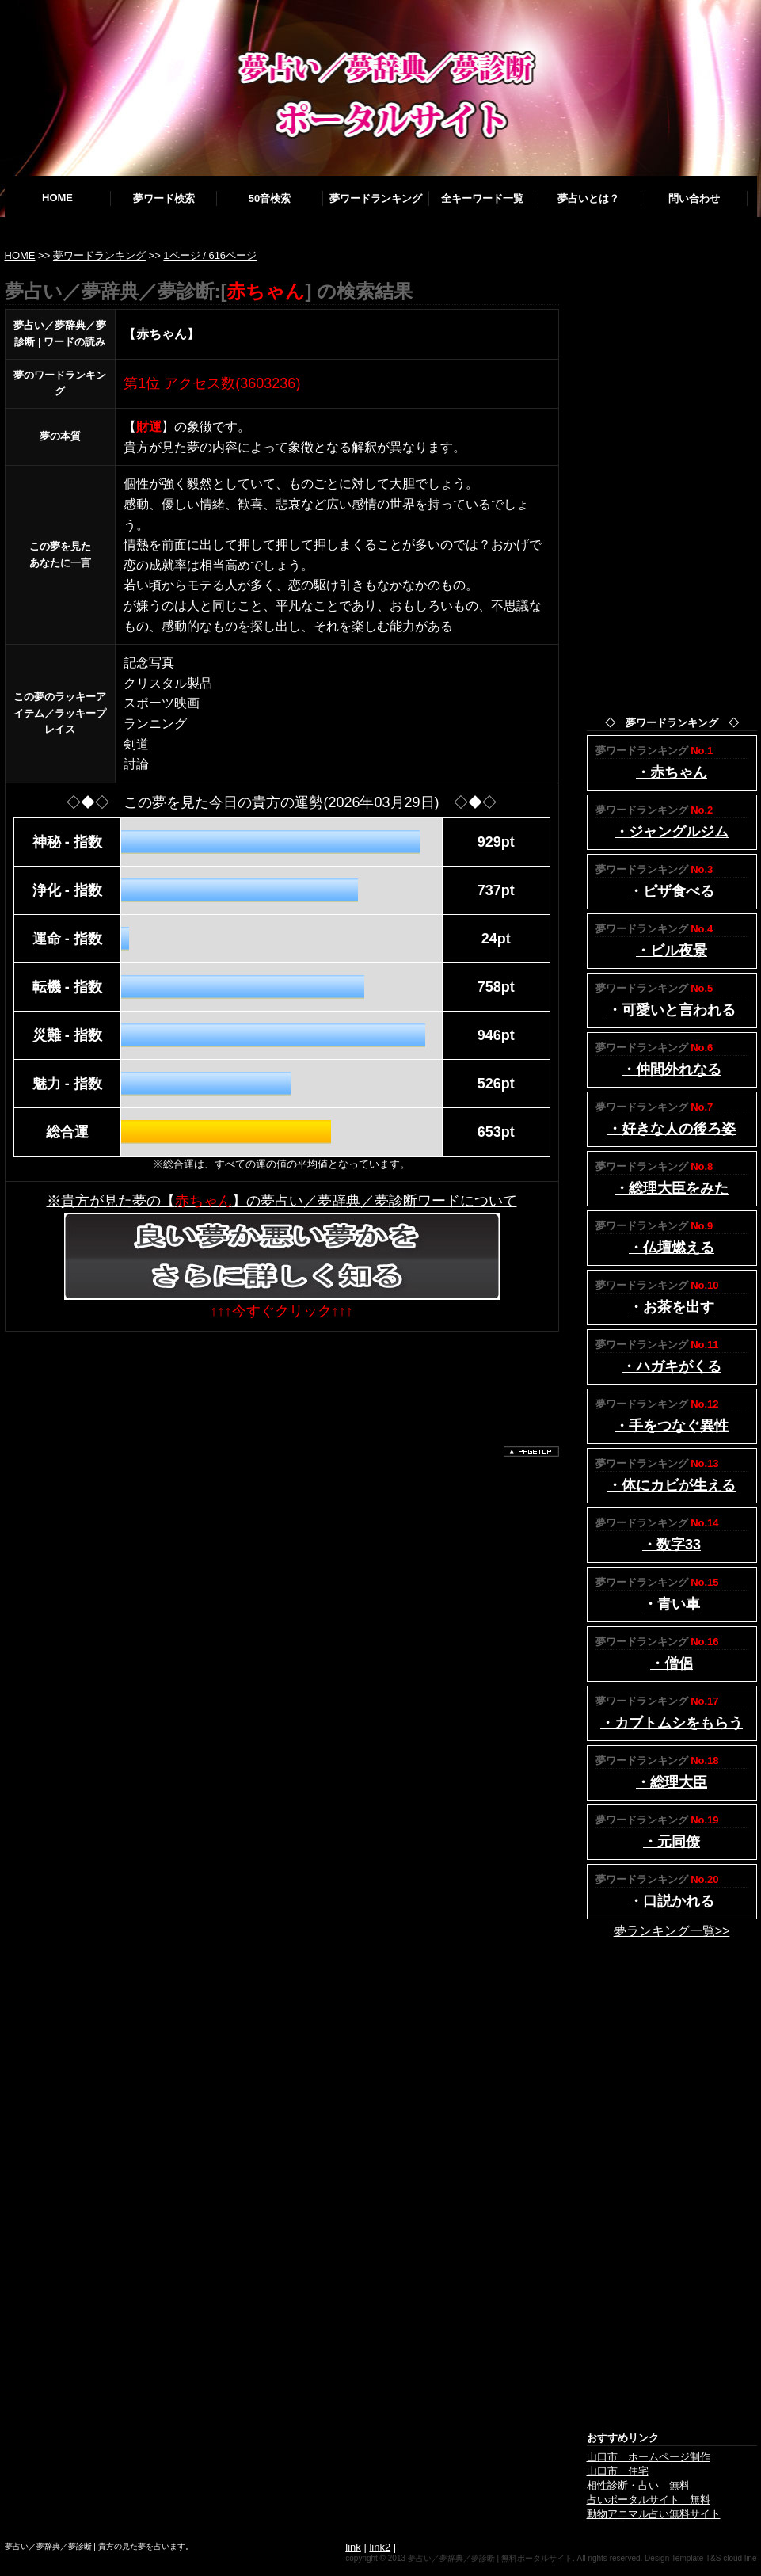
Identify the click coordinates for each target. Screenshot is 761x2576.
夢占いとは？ (588, 198)
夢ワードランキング (375, 198)
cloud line (739, 2558)
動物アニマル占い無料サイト (654, 2514)
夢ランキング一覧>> (672, 1931)
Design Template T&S (683, 2558)
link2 (379, 2547)
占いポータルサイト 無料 (648, 2500)
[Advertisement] (293, 1379)
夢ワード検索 (164, 198)
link (353, 2547)
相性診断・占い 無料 (638, 2485)
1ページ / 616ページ (210, 255)
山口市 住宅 (618, 2471)
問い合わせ (694, 198)
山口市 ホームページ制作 (648, 2457)
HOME (57, 198)
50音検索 (270, 198)
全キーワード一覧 (482, 198)
